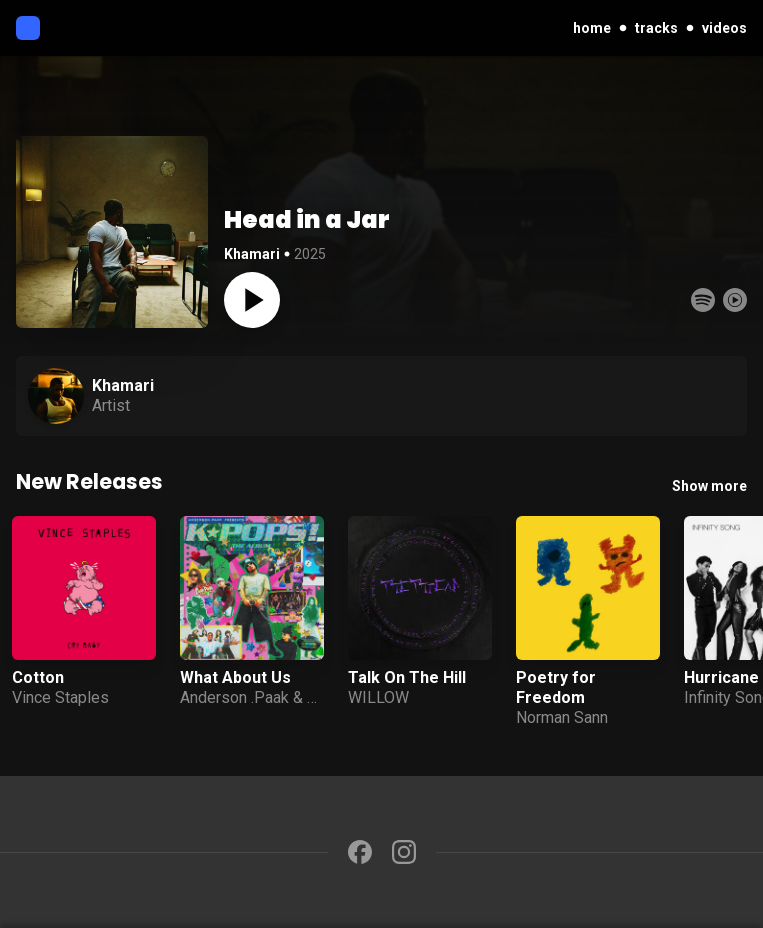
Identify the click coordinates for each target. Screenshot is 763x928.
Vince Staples (60, 697)
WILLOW (378, 697)
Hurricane (721, 677)
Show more (709, 486)
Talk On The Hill (407, 677)
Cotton (38, 677)
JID (319, 697)
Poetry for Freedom (556, 687)
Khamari (252, 254)
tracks (656, 28)
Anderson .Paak (234, 697)
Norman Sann (562, 717)
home (592, 28)
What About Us (235, 677)
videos (724, 28)
